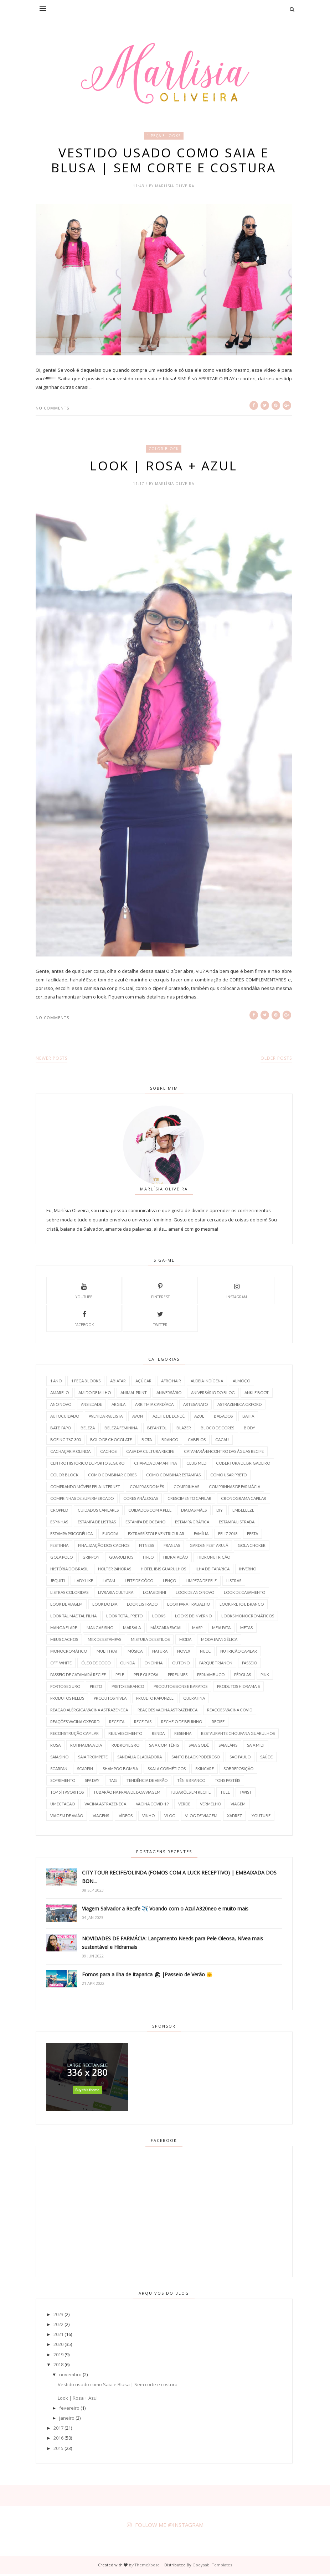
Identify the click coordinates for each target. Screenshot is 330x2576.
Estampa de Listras (97, 1524)
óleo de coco (95, 1665)
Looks (158, 1618)
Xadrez (234, 1817)
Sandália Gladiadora (139, 1759)
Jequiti (57, 1582)
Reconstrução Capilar (74, 1735)
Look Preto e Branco (242, 1606)
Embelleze (243, 1512)
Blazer (183, 1430)
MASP (197, 1629)
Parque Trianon (215, 1665)
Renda (158, 1735)
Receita (116, 1723)
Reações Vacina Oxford (74, 1723)
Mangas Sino (100, 1629)
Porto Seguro (65, 1688)
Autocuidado (64, 1418)
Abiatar (118, 1383)
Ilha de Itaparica (213, 1571)
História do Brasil (69, 1571)
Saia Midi (255, 1747)
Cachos (108, 1453)
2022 (58, 2326)
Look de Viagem (66, 1606)
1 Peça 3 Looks (164, 135)
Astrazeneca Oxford (239, 1406)
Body (249, 1430)
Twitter (160, 1320)
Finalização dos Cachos (103, 1547)
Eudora (110, 1535)
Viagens (101, 1817)
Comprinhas (186, 1488)
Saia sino (59, 1759)
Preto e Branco (128, 1688)
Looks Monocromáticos (247, 1618)
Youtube (84, 1292)
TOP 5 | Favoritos (67, 1794)
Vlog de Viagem (201, 1817)
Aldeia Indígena (207, 1383)
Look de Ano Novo (195, 1594)
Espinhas (59, 1524)
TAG (113, 1782)
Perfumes (177, 1676)
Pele (119, 1676)
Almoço (241, 1383)
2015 (58, 2450)
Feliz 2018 (227, 1535)
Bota (146, 1441)
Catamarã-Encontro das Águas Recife (224, 1453)
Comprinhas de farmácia (234, 1488)
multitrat (107, 1653)
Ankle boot (256, 1394)
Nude (205, 1653)
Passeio (249, 1665)
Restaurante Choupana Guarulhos (238, 1735)
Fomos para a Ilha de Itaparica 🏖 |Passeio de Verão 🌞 (147, 1976)
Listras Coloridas (69, 1594)
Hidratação (175, 1559)
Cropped (59, 1512)
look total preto (124, 1618)
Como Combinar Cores (112, 1477)
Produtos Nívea (110, 1700)
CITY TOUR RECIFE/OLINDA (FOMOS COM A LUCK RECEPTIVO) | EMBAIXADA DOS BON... (179, 1879)
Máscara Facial (166, 1629)
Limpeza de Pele (201, 1582)
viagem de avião (66, 1817)
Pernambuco (211, 1676)
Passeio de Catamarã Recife (78, 1676)
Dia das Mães (194, 1512)
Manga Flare (63, 1629)
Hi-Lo (148, 1559)
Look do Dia (104, 1606)
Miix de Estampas (104, 1641)
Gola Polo (61, 1559)
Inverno (247, 1571)
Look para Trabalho (188, 1606)
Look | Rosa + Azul (164, 467)
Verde (184, 1806)
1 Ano (56, 1383)
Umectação (62, 1806)
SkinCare (204, 1770)
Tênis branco (191, 1782)
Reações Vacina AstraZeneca (167, 1712)
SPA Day (92, 1782)
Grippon (90, 1559)
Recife (218, 1723)
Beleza (88, 1430)
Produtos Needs (67, 1700)
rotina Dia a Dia (86, 1747)
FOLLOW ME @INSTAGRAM (169, 2526)
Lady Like (83, 1582)
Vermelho (210, 1806)
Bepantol (157, 1430)
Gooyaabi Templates (212, 2567)
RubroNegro (125, 1747)
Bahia (248, 1418)
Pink (265, 1676)
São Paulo (240, 1759)
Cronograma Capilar (243, 1500)
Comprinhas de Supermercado (82, 1500)
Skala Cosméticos (167, 1770)
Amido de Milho (94, 1394)
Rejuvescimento (125, 1735)
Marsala (132, 1629)
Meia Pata (221, 1629)
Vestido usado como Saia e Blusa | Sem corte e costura (163, 161)
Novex (183, 1653)
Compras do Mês (147, 1488)
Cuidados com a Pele (149, 1512)
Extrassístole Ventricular (156, 1535)
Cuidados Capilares (98, 1512)
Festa (252, 1535)
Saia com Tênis (164, 1747)
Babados (223, 1418)
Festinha (59, 1547)
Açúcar (143, 1383)
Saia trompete (93, 1759)
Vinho (148, 1817)
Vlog (169, 1817)
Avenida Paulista (106, 1418)
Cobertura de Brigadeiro (243, 1465)
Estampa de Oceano (145, 1524)
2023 (58, 2316)
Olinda (127, 1665)
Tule (225, 1794)
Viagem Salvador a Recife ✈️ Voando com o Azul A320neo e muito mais (165, 1910)
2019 (58, 2356)
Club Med (196, 1465)
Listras (233, 1582)
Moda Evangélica (219, 1641)
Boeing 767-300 (65, 1441)
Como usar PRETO (228, 1477)
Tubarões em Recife (190, 1794)
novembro (70, 2376)
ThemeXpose (147, 2567)
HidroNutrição (213, 1559)
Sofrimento (62, 1782)
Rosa (55, 1747)
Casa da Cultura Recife (150, 1453)
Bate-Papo (60, 1430)
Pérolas (242, 1676)
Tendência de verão (147, 1782)
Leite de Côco (139, 1582)
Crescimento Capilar (189, 1500)
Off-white (61, 1665)
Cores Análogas (140, 1500)
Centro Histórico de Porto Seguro (87, 1465)
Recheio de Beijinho (181, 1723)
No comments (52, 409)
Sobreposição (238, 1770)
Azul (199, 1418)
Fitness (146, 1547)
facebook (84, 1320)
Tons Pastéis (227, 1782)
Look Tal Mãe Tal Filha (73, 1618)
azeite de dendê (169, 1418)
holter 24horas (114, 1571)
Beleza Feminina (121, 1430)
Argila (118, 1406)
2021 (58, 2336)
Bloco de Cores (217, 1430)
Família (201, 1535)
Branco (169, 1441)
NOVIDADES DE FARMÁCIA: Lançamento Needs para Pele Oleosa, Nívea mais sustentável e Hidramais (172, 1944)
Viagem (238, 1806)
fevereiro (69, 2410)
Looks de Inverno (193, 1618)
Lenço (169, 1582)
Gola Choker (251, 1547)
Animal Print (133, 1394)
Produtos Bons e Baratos (180, 1688)
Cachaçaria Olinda (70, 1453)
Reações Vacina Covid (229, 1712)
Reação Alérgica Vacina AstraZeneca (89, 1712)
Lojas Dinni (154, 1594)
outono (181, 1665)
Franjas (172, 1547)
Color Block (164, 450)
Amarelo (59, 1394)
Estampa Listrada (236, 1524)
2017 (58, 2430)
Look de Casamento (244, 1594)
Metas (246, 1629)
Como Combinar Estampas (173, 1477)
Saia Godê (199, 1747)
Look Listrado (142, 1606)
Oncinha (153, 1665)
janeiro (66, 2420)
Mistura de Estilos (150, 1641)
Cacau (222, 1441)
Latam (109, 1582)
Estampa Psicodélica (71, 1535)
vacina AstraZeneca (105, 1806)
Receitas (142, 1723)
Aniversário (168, 1394)
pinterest (160, 1292)
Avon (137, 1418)
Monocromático (68, 1653)
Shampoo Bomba (120, 1770)
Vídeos (126, 1817)
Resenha (182, 1735)
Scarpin (85, 1770)
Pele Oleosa (146, 1676)
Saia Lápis (227, 1747)
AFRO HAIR (171, 1383)
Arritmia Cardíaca (154, 1406)
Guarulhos (121, 1559)
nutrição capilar (238, 1653)
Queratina (194, 1700)
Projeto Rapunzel (155, 1700)
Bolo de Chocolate (111, 1441)
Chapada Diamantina (155, 1465)
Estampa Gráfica (192, 1524)
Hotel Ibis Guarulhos (163, 1571)
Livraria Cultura (115, 1594)
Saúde (266, 1759)
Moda (185, 1641)
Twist (245, 1794)
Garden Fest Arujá (209, 1547)
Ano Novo (60, 1406)
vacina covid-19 (152, 1806)
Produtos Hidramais (238, 1688)
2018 (58, 2366)
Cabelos (197, 1441)
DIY (219, 1512)
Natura (159, 1653)
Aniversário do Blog (213, 1394)
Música (135, 1653)
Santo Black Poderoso (195, 1759)
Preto (96, 1688)
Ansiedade (91, 1406)
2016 (58, 2440)
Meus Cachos (64, 1641)
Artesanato (195, 1406)
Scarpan (58, 1770)
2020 (58, 2346)
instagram (236, 1292)
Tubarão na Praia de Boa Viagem (126, 1794)
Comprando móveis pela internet (85, 1488)
